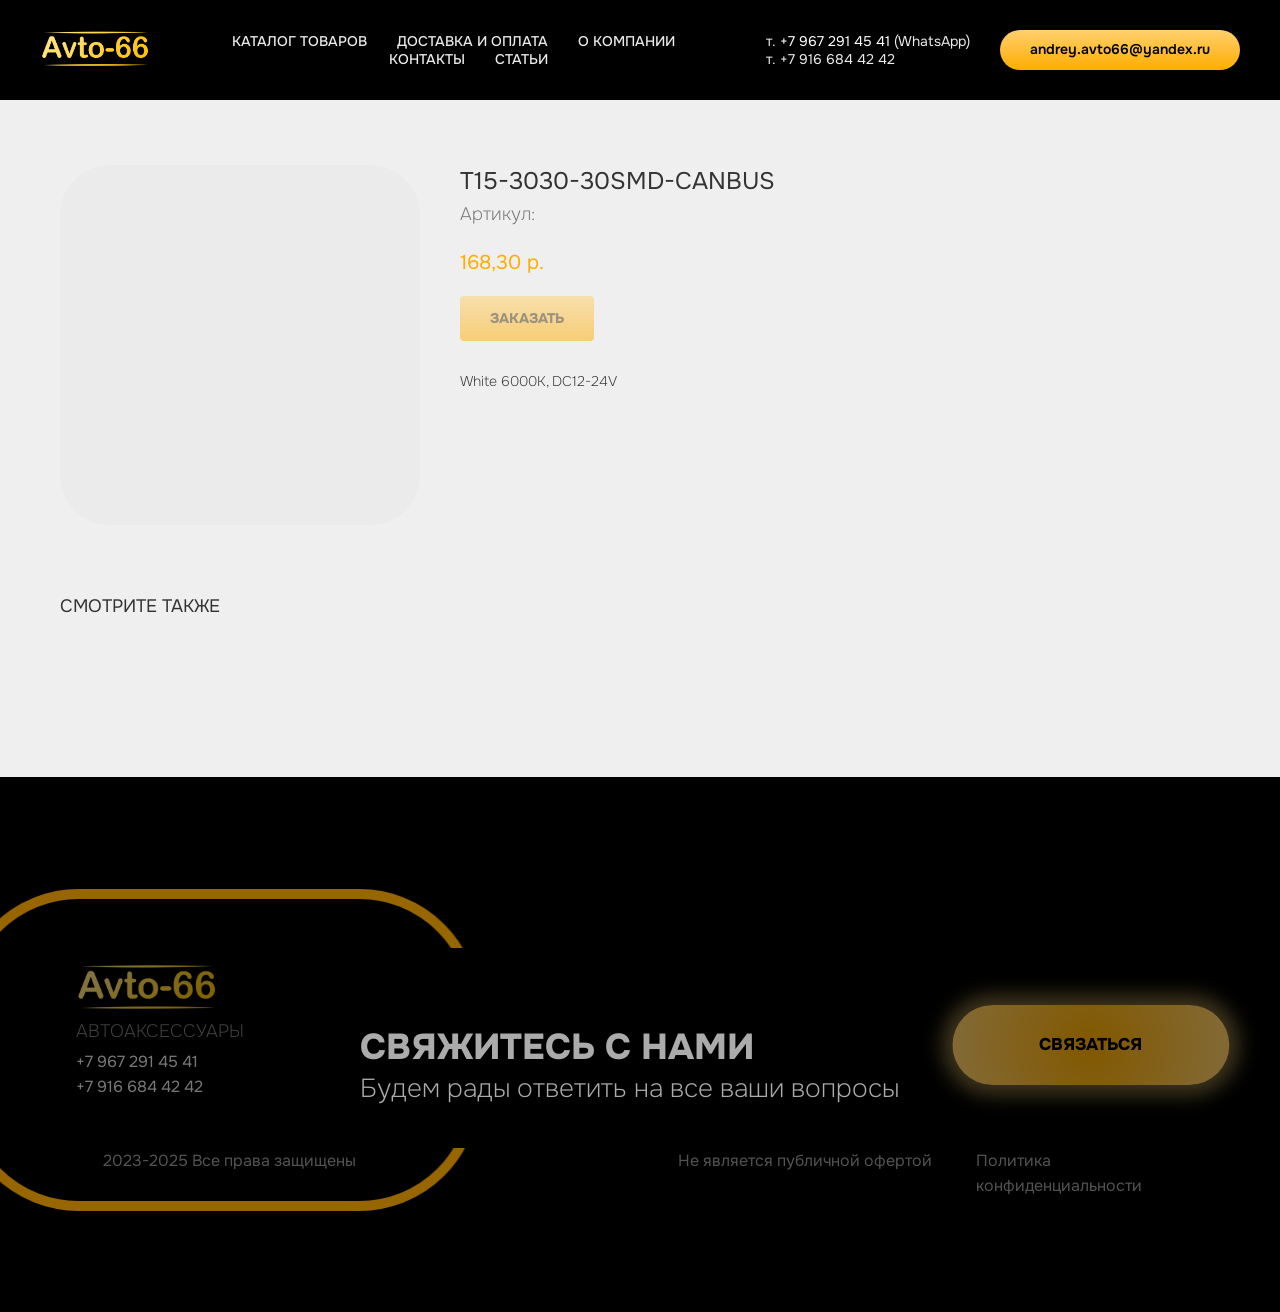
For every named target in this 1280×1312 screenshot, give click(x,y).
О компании (626, 41)
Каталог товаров (299, 41)
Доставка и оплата (472, 41)
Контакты (427, 59)
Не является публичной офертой (805, 1160)
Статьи (521, 59)
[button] (1115, 1045)
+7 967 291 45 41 (837, 41)
